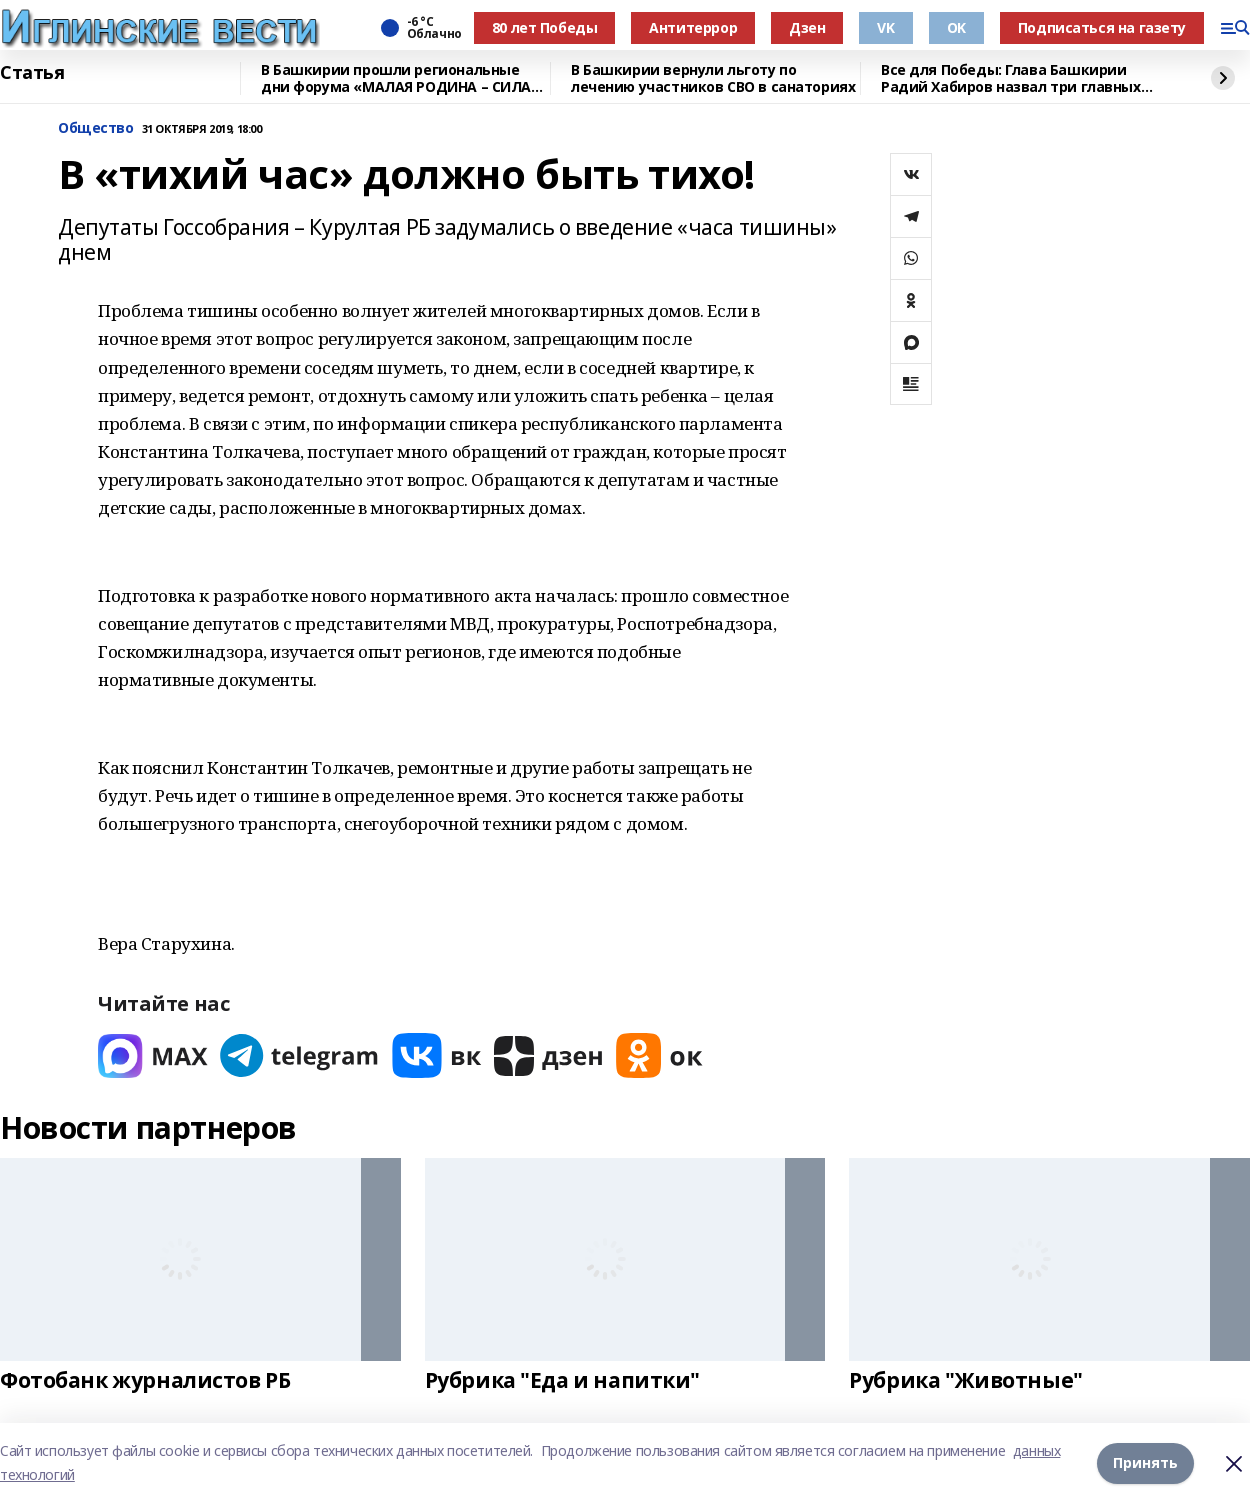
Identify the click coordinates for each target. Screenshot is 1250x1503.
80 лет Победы (545, 27)
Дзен (807, 27)
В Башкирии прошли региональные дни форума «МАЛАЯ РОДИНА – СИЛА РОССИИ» (396, 78)
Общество (96, 128)
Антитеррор (693, 27)
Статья (32, 73)
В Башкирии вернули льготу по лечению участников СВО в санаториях (713, 78)
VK (885, 27)
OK (956, 27)
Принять (1145, 1462)
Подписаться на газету (1102, 27)
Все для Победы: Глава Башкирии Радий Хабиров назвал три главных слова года (1011, 78)
